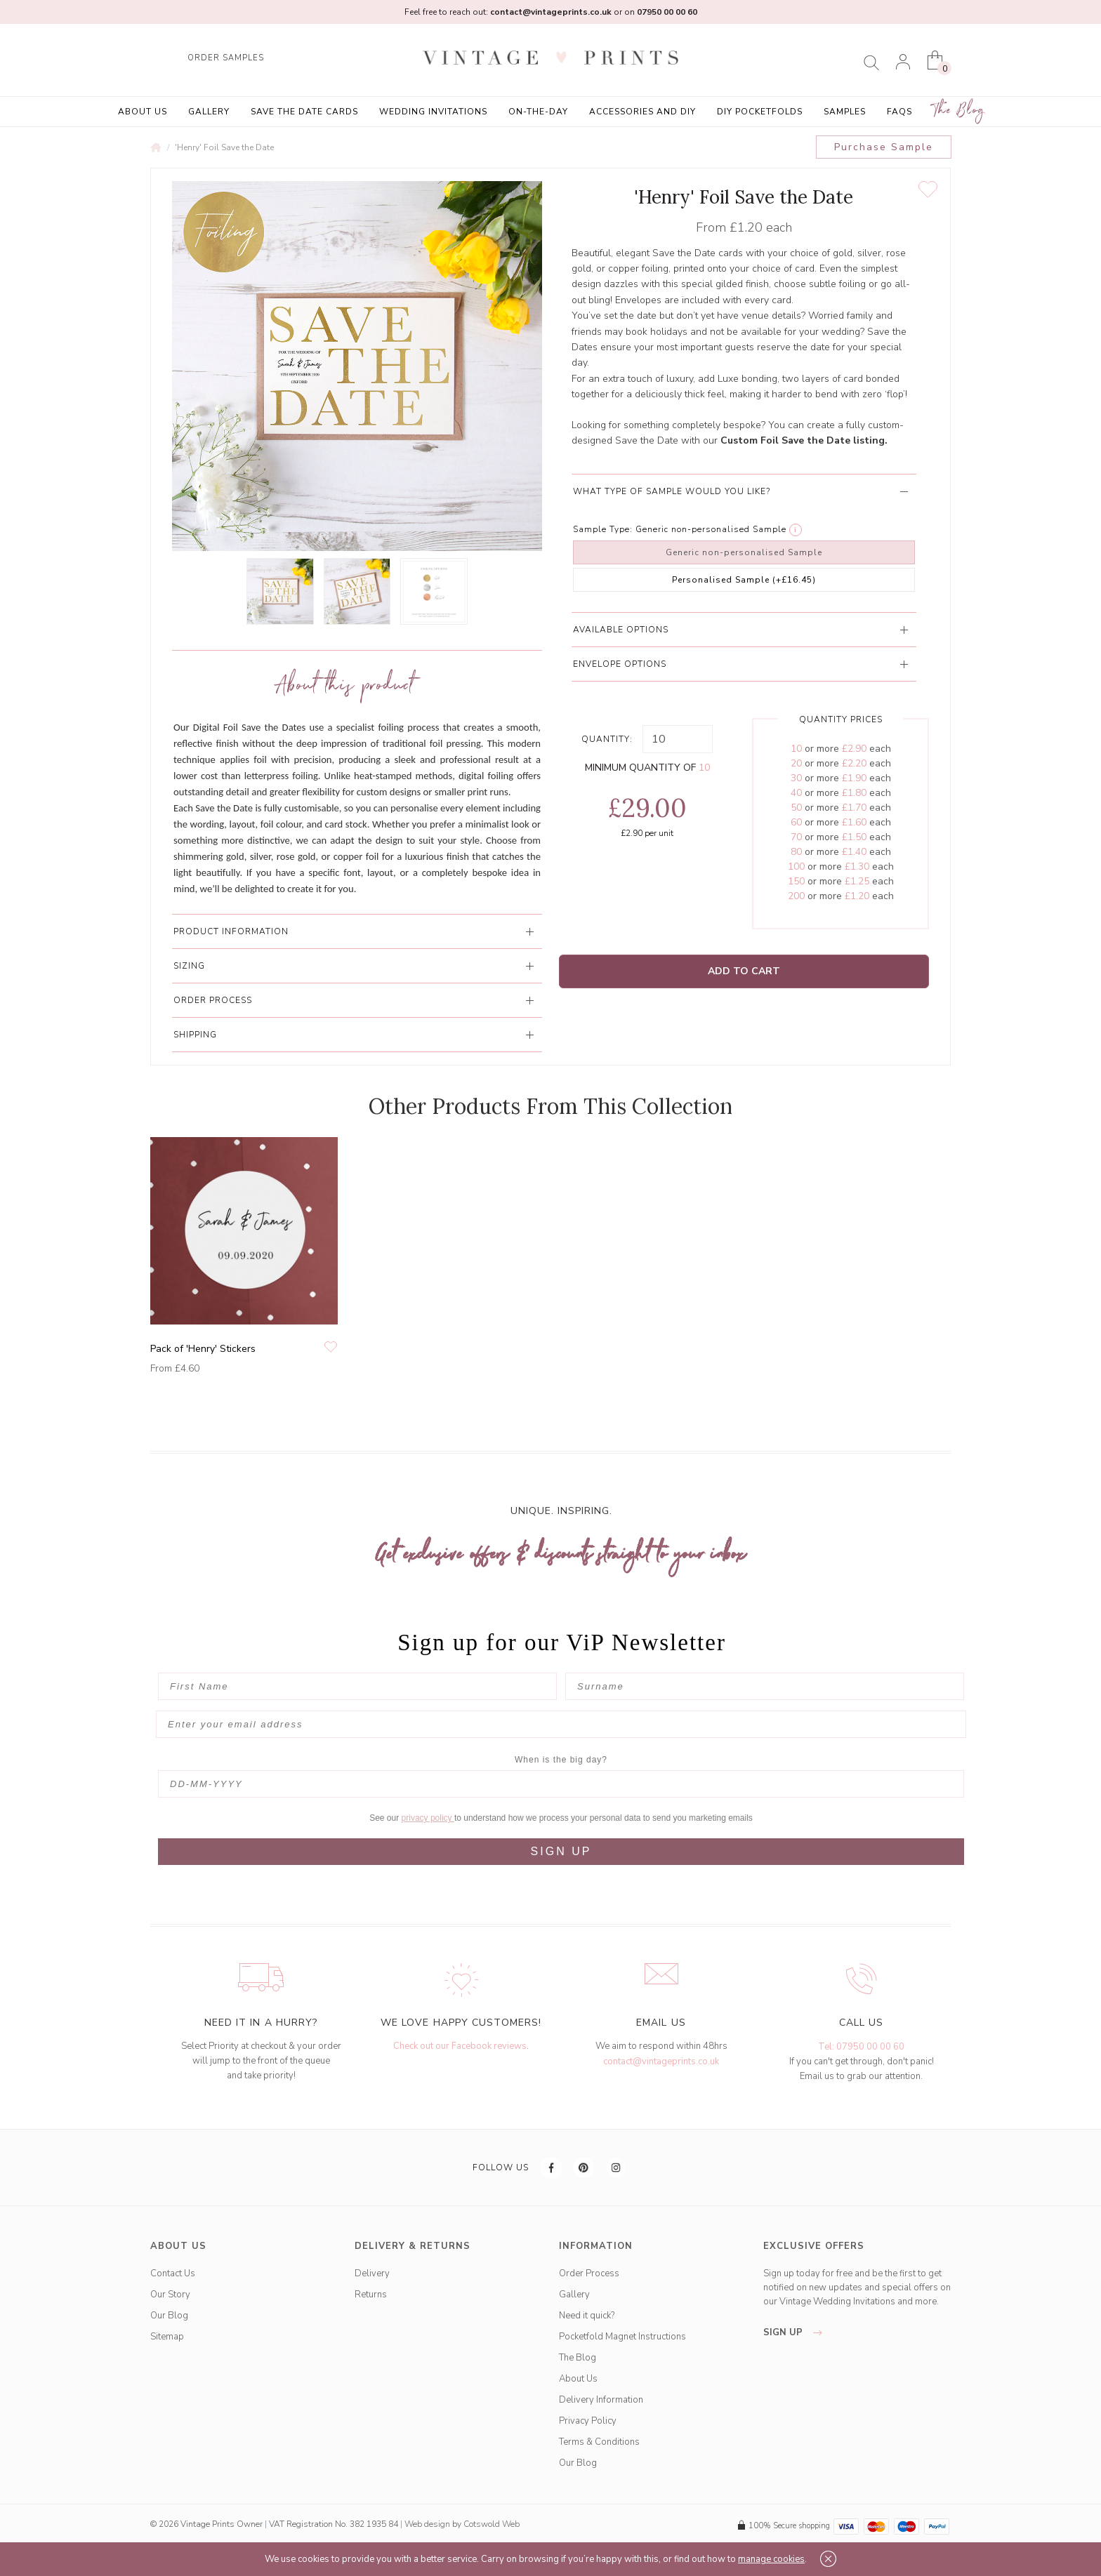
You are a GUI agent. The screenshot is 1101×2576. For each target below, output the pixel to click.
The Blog (959, 110)
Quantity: (607, 739)
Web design (427, 2524)
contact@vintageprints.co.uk (661, 2061)
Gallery (209, 111)
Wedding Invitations (433, 111)
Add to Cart (744, 971)
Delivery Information (601, 2400)
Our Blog (169, 2315)
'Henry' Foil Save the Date (224, 147)
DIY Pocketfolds (760, 111)
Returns (371, 2294)
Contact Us (172, 2273)
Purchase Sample (883, 147)
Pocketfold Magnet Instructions (622, 2336)
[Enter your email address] (561, 1724)
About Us (142, 111)
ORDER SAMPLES (225, 58)
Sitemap (167, 2336)
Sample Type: (603, 529)
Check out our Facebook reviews (460, 2046)
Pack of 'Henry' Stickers (203, 1348)
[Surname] (764, 1686)
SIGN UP (561, 1851)
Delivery (372, 2273)
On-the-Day (538, 111)
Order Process (589, 2273)
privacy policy (428, 1818)
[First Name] (357, 1686)
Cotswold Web (491, 2524)
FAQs (899, 111)
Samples (845, 111)
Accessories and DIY (642, 111)
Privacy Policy (588, 2421)
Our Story (170, 2294)
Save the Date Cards (304, 111)
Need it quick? (586, 2315)
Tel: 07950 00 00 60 (861, 2046)
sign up (796, 2332)
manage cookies (771, 2559)
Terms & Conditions (599, 2442)
